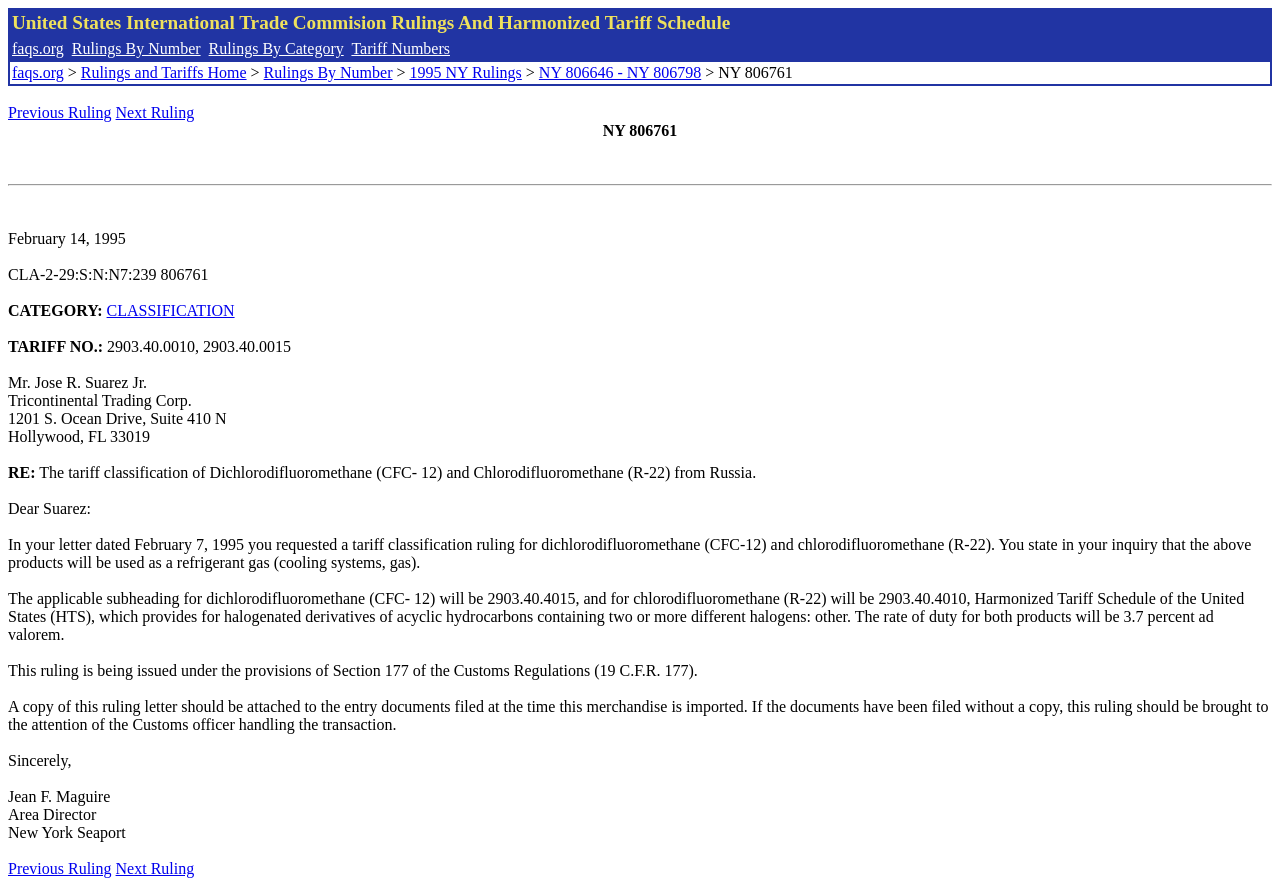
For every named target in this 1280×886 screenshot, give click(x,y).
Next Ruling (155, 112)
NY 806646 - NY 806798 (620, 72)
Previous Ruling (60, 112)
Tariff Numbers (400, 48)
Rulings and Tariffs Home (164, 72)
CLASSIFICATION (171, 310)
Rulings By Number (136, 48)
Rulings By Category (276, 48)
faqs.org (38, 48)
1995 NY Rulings (466, 72)
